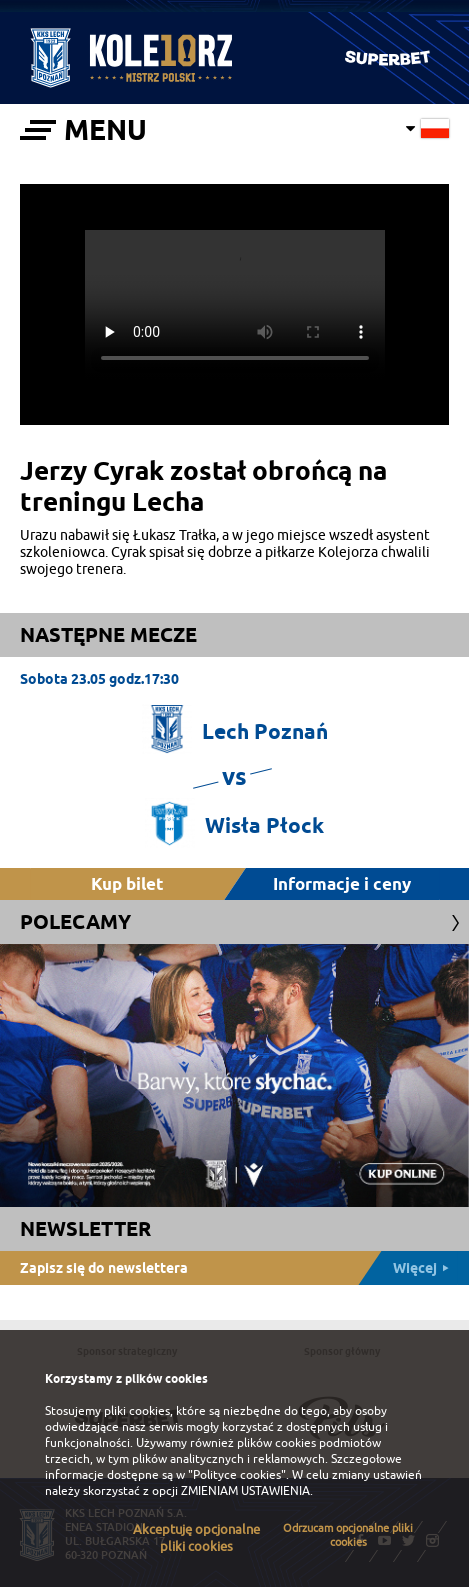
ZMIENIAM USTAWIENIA (245, 1491)
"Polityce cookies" (237, 1475)
